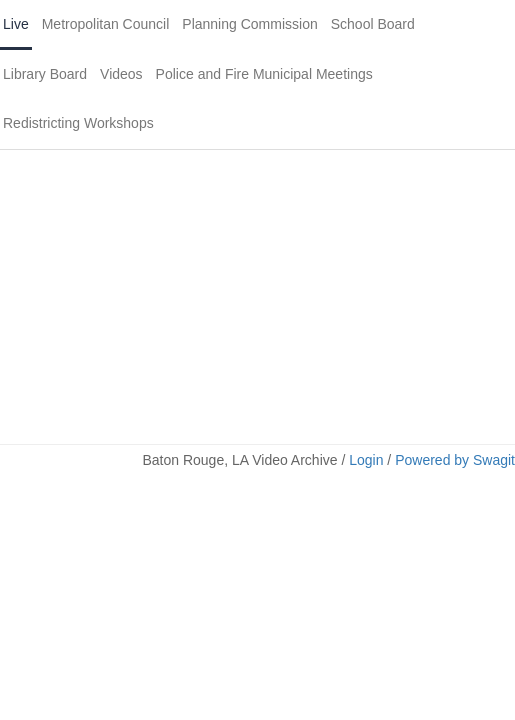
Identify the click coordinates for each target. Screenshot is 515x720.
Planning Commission (249, 24)
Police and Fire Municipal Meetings (264, 74)
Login (366, 460)
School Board (373, 24)
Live (16, 24)
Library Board (45, 74)
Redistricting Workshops (78, 123)
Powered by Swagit (455, 460)
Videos (121, 74)
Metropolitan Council (106, 24)
